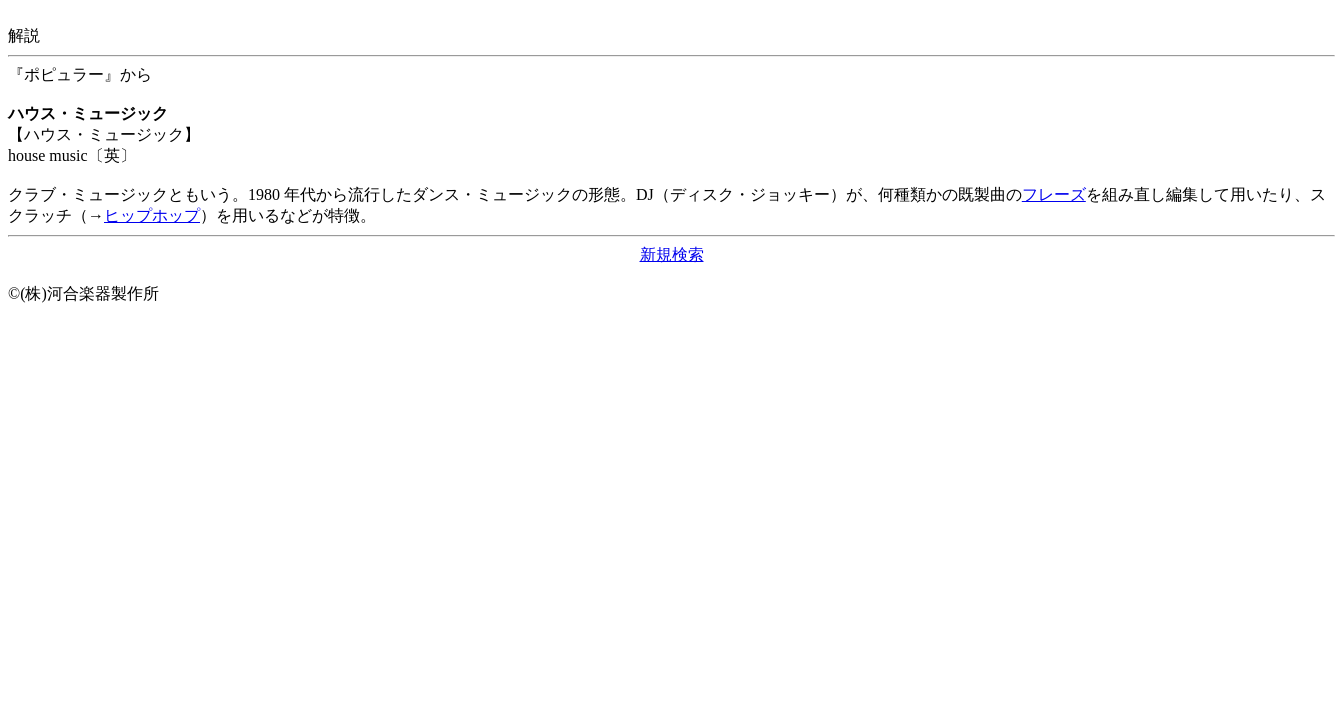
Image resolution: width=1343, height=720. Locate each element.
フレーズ (1054, 194)
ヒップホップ (152, 215)
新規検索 (672, 254)
